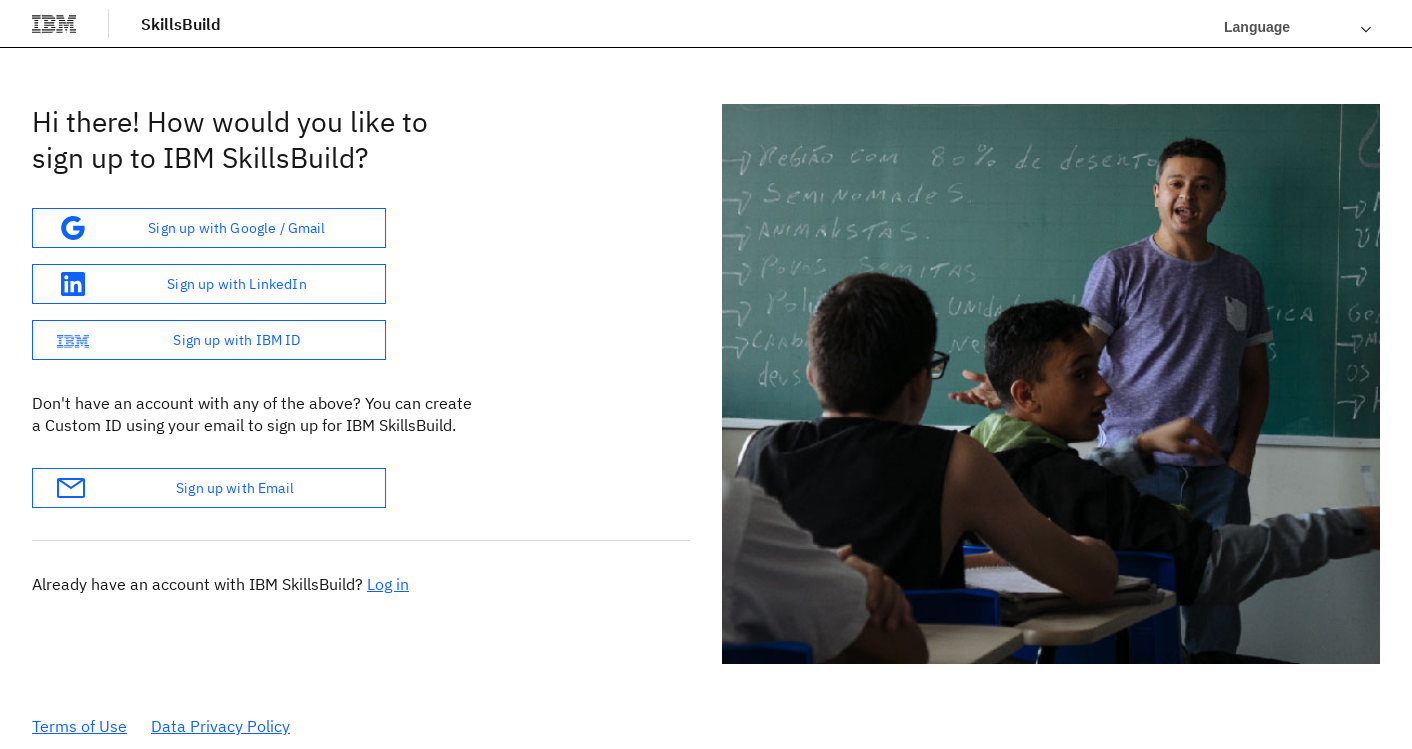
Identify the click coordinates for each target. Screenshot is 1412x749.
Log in (388, 584)
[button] (209, 228)
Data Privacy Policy (220, 726)
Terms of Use (79, 726)
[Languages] (1297, 27)
